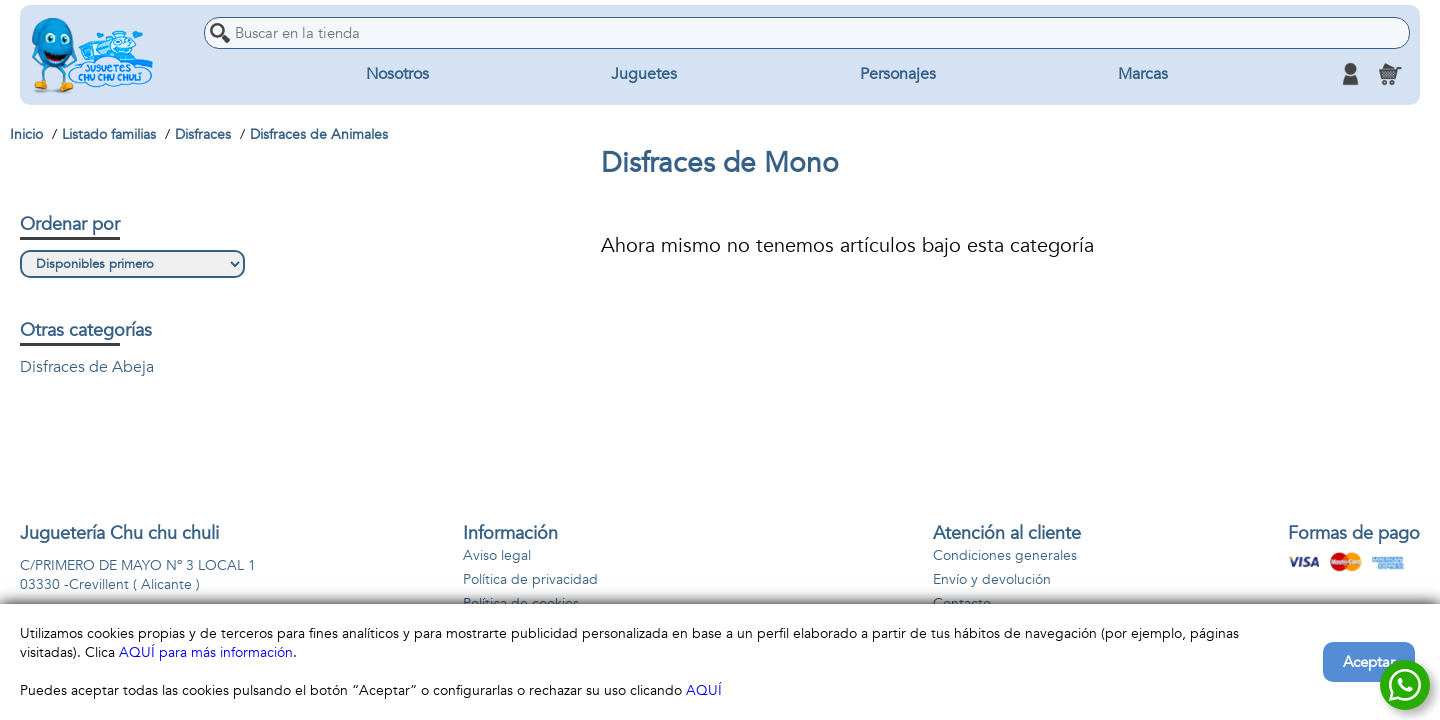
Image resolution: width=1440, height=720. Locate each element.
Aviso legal (497, 555)
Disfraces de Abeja (87, 367)
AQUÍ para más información (206, 652)
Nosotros (397, 74)
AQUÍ (704, 690)
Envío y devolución (992, 579)
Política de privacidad (530, 579)
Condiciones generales (1005, 555)
